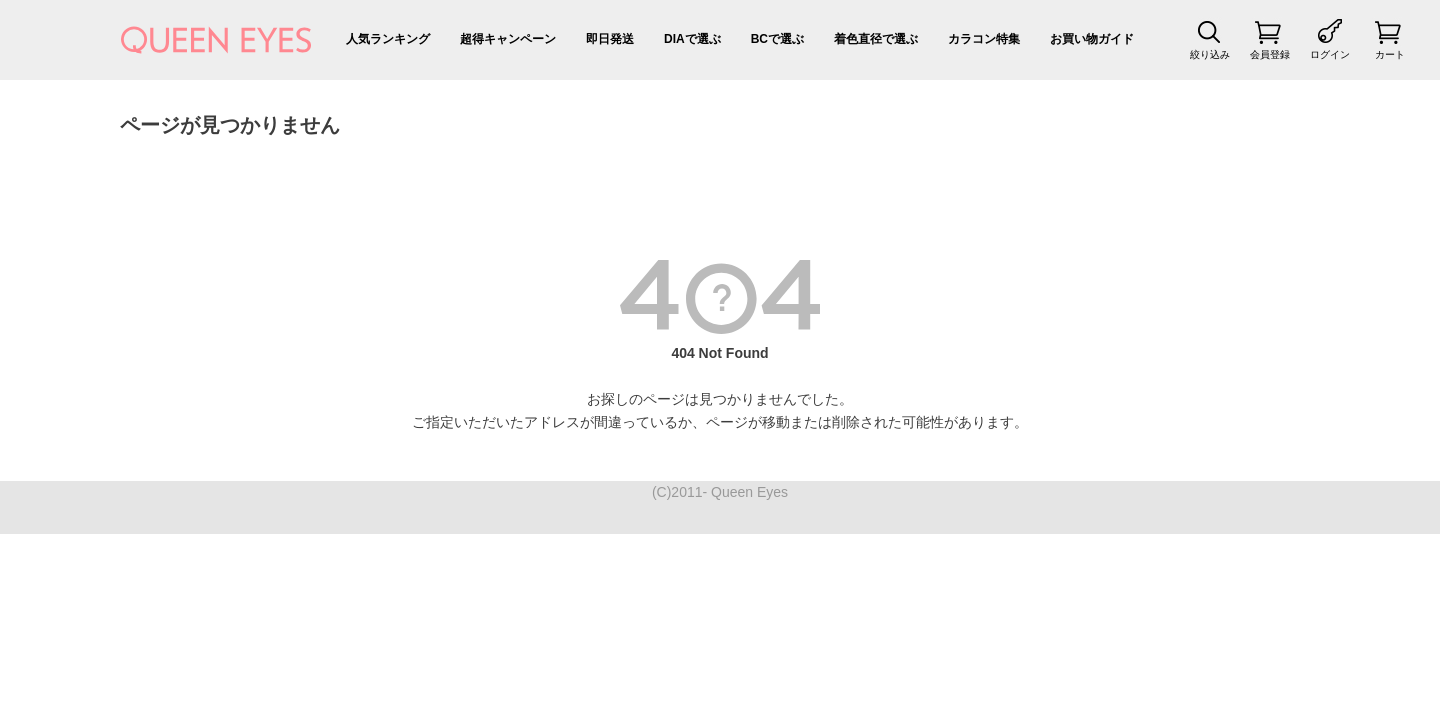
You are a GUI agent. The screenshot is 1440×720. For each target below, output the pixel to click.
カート (1390, 54)
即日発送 (610, 39)
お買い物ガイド (1092, 39)
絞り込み (1210, 54)
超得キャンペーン (508, 39)
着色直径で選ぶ (876, 39)
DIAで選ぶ (692, 39)
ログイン (1330, 54)
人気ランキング (388, 39)
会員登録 (1270, 54)
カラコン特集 (984, 39)
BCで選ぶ (777, 39)
